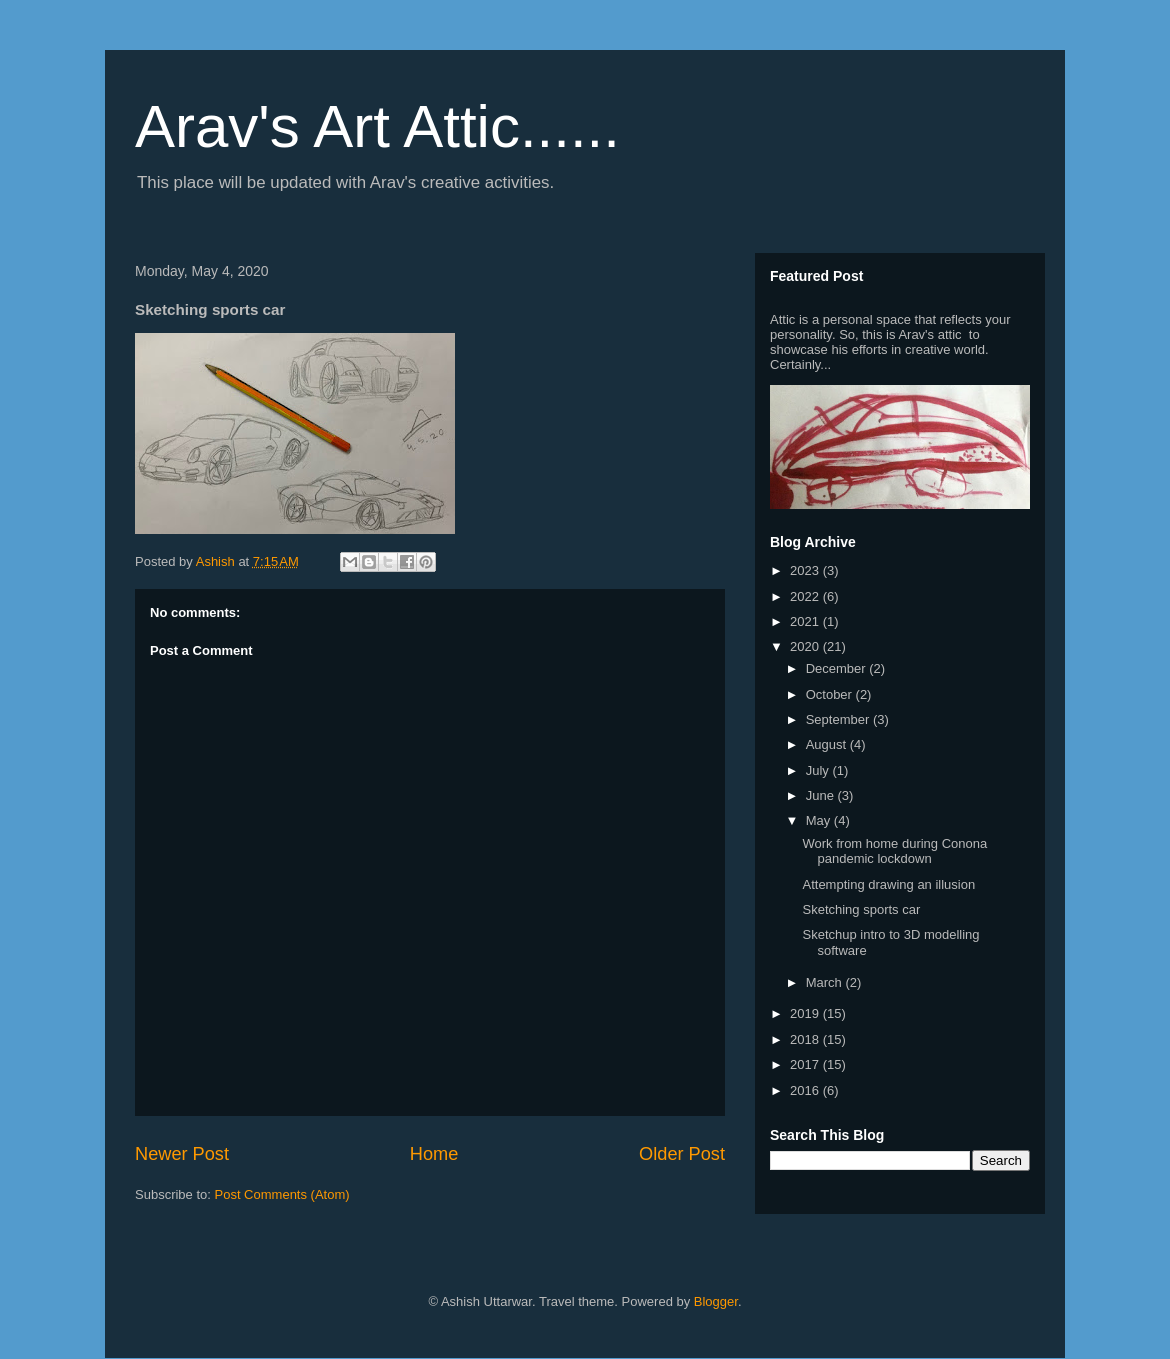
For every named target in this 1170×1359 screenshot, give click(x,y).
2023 (806, 570)
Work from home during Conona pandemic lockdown (894, 851)
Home (434, 1154)
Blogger (716, 1301)
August (828, 744)
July (819, 770)
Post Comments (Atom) (282, 1194)
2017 (806, 1064)
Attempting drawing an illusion (888, 884)
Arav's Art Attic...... (377, 126)
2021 (806, 621)
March (826, 982)
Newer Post (182, 1154)
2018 (806, 1039)
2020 (806, 646)
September (839, 719)
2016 (806, 1090)
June (822, 795)
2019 (806, 1013)
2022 (806, 596)
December (838, 668)
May (820, 820)
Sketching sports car (861, 909)
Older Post (682, 1154)
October (831, 694)
